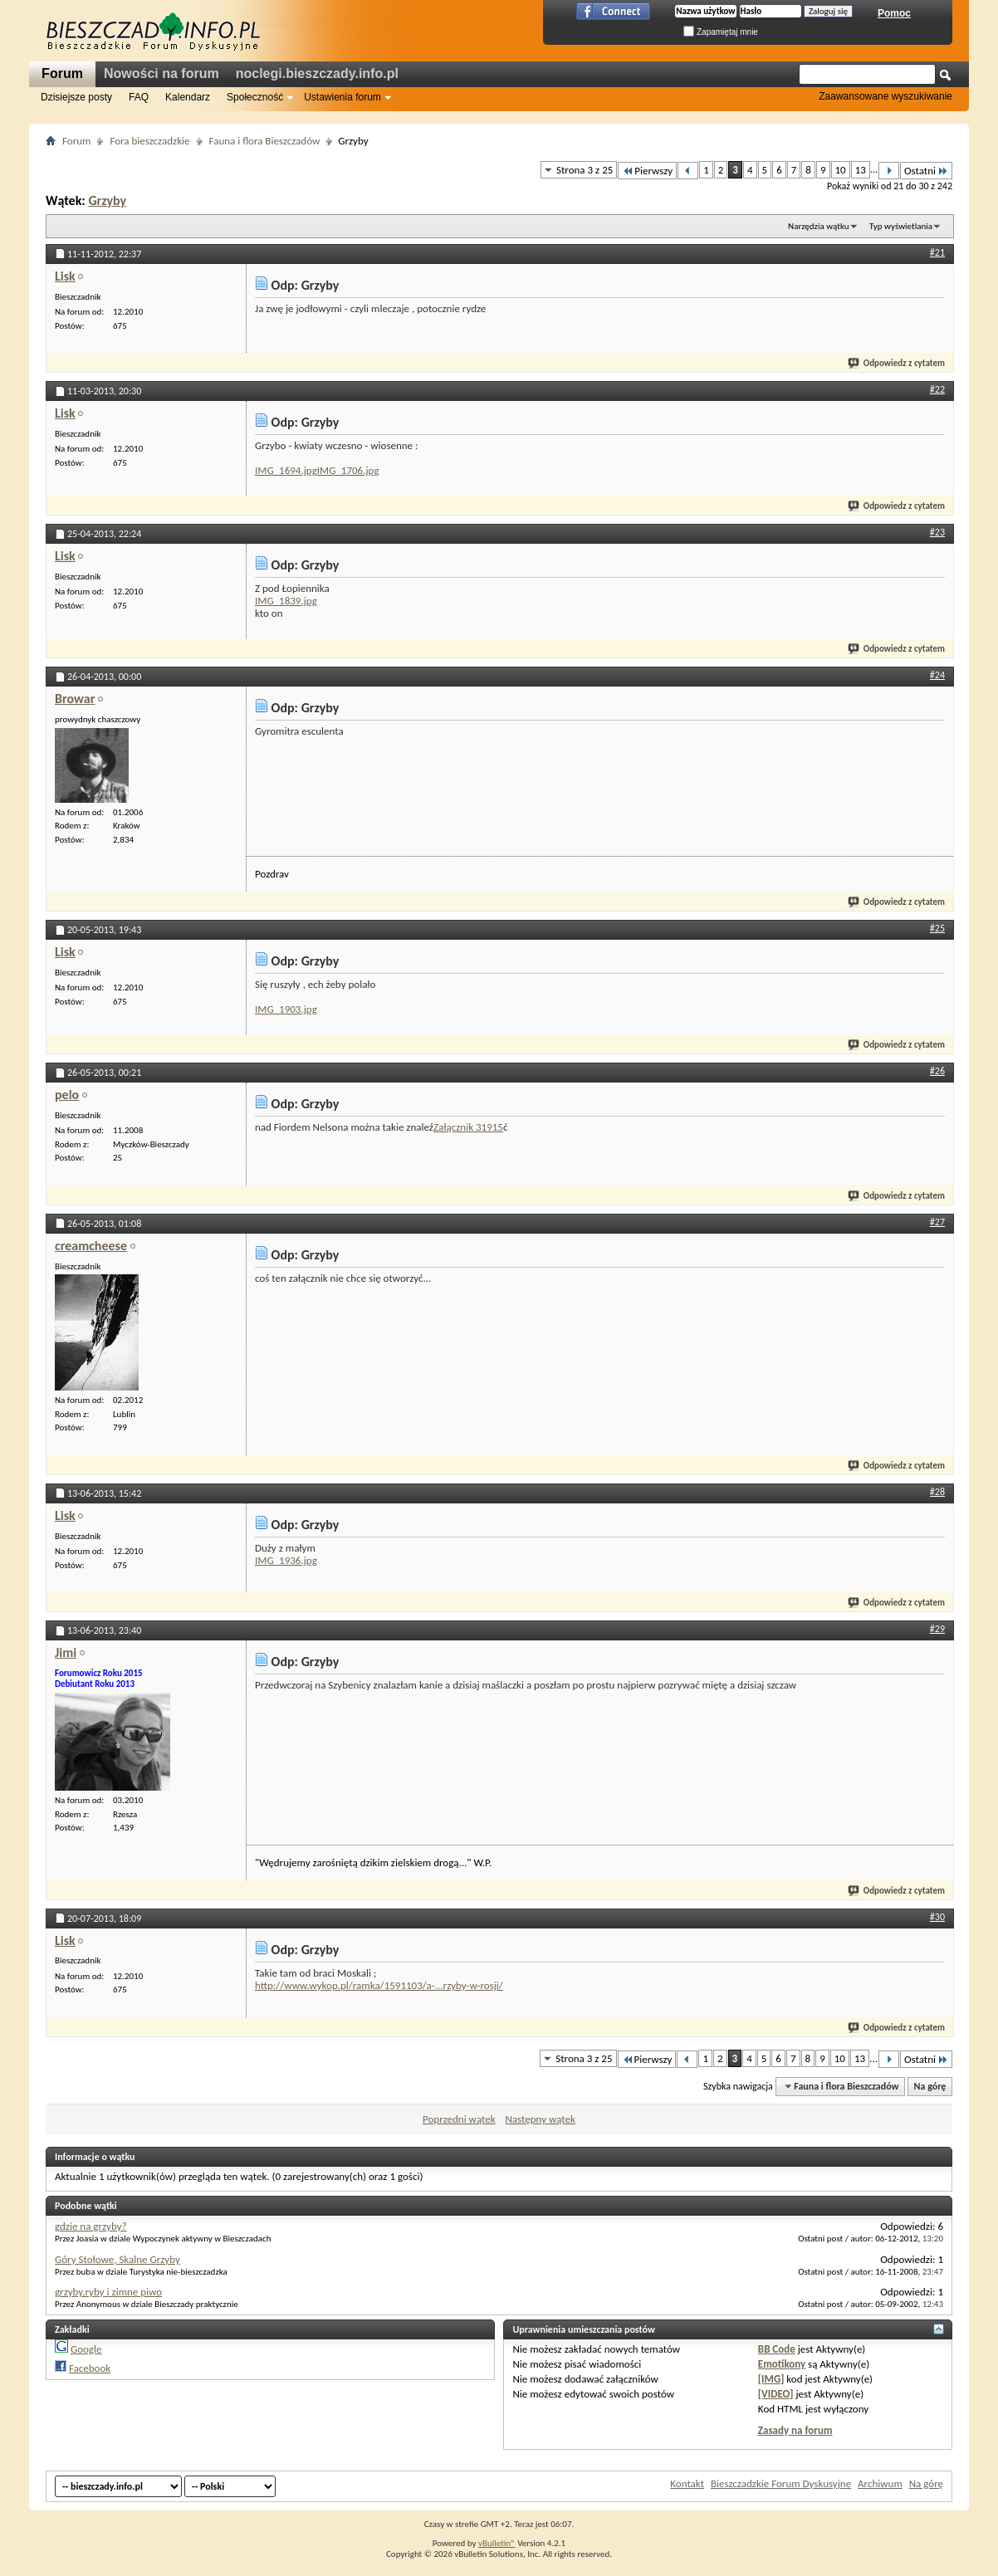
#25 (937, 928)
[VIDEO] (776, 2394)
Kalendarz (187, 97)
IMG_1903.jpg (286, 1009)
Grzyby (107, 200)
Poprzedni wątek (459, 2119)
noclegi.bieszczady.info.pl (317, 73)
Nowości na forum (161, 73)
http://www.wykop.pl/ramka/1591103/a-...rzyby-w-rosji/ (379, 1985)
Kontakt (687, 2483)
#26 (937, 1071)
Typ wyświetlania (900, 226)
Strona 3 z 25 (584, 170)
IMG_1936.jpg (286, 1560)
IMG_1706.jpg (348, 470)
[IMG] (771, 2379)
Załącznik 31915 (468, 1127)
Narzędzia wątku (818, 226)
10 (840, 170)
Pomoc (894, 13)
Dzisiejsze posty (76, 97)
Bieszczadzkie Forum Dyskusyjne (781, 2483)
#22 (937, 389)
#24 (937, 675)
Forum (62, 73)
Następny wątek (540, 2119)
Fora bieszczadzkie (149, 140)
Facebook (89, 2368)
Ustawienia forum (342, 97)
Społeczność (255, 97)
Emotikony (781, 2364)
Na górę (930, 2086)
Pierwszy (647, 170)
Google (86, 2349)
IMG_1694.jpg (286, 470)
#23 (937, 532)
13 (860, 170)
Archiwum (880, 2483)
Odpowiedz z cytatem (897, 363)
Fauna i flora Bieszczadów (264, 140)
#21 (937, 252)
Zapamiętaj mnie (720, 32)
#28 (937, 1492)
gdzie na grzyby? (91, 2226)
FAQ (139, 97)
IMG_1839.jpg (286, 600)
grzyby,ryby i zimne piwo (108, 2291)
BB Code (776, 2349)
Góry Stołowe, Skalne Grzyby (117, 2259)
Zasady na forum (795, 2430)
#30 (937, 1917)
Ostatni (926, 170)
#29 (937, 1629)
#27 (937, 1222)
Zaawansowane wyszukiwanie (885, 96)
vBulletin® (497, 2543)
